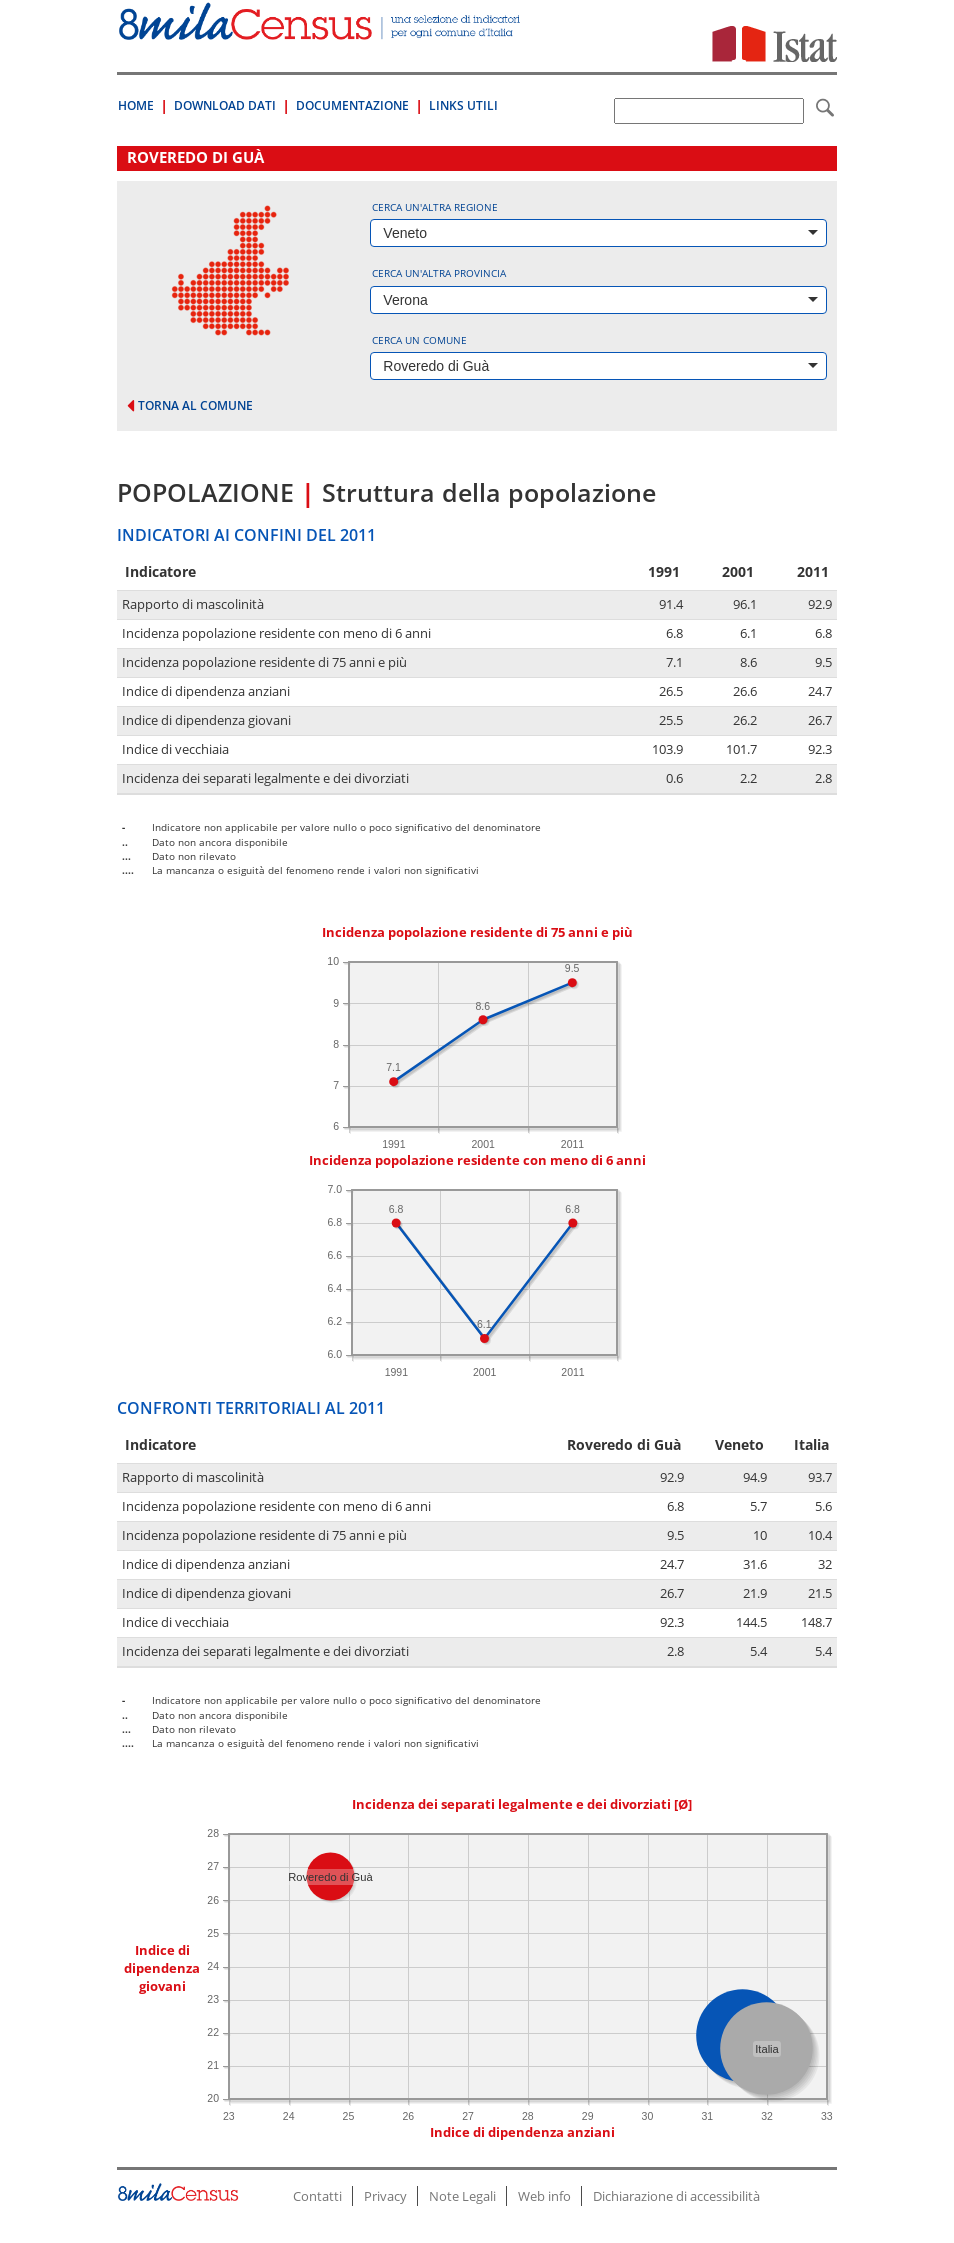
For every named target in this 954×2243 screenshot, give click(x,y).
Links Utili (463, 105)
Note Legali (462, 2196)
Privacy (385, 2196)
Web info (544, 2196)
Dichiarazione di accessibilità (676, 2196)
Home (136, 105)
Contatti (317, 2196)
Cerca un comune (419, 340)
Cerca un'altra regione (435, 207)
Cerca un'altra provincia (439, 273)
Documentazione (352, 105)
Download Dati (225, 105)
